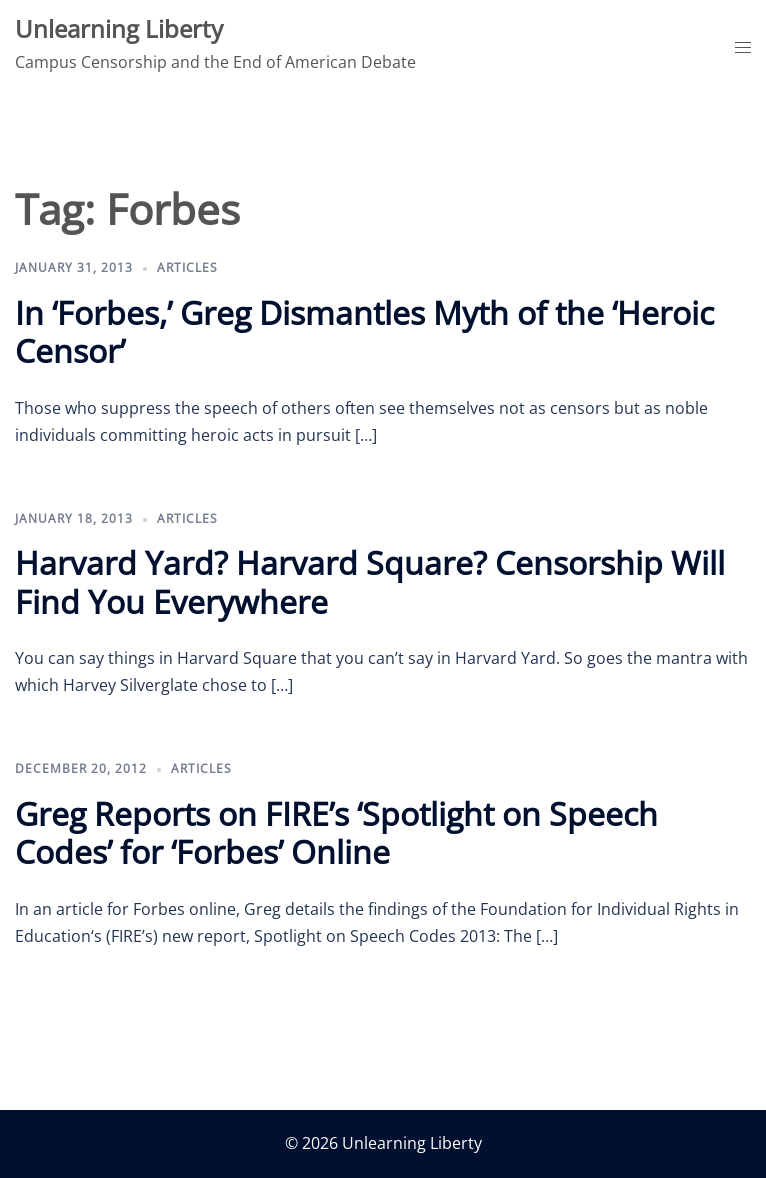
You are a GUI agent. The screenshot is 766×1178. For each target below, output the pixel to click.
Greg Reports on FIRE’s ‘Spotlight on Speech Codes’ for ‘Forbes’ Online (336, 832)
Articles (187, 267)
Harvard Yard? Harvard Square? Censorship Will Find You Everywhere (370, 581)
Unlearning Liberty (119, 28)
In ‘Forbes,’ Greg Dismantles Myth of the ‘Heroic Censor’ (364, 331)
